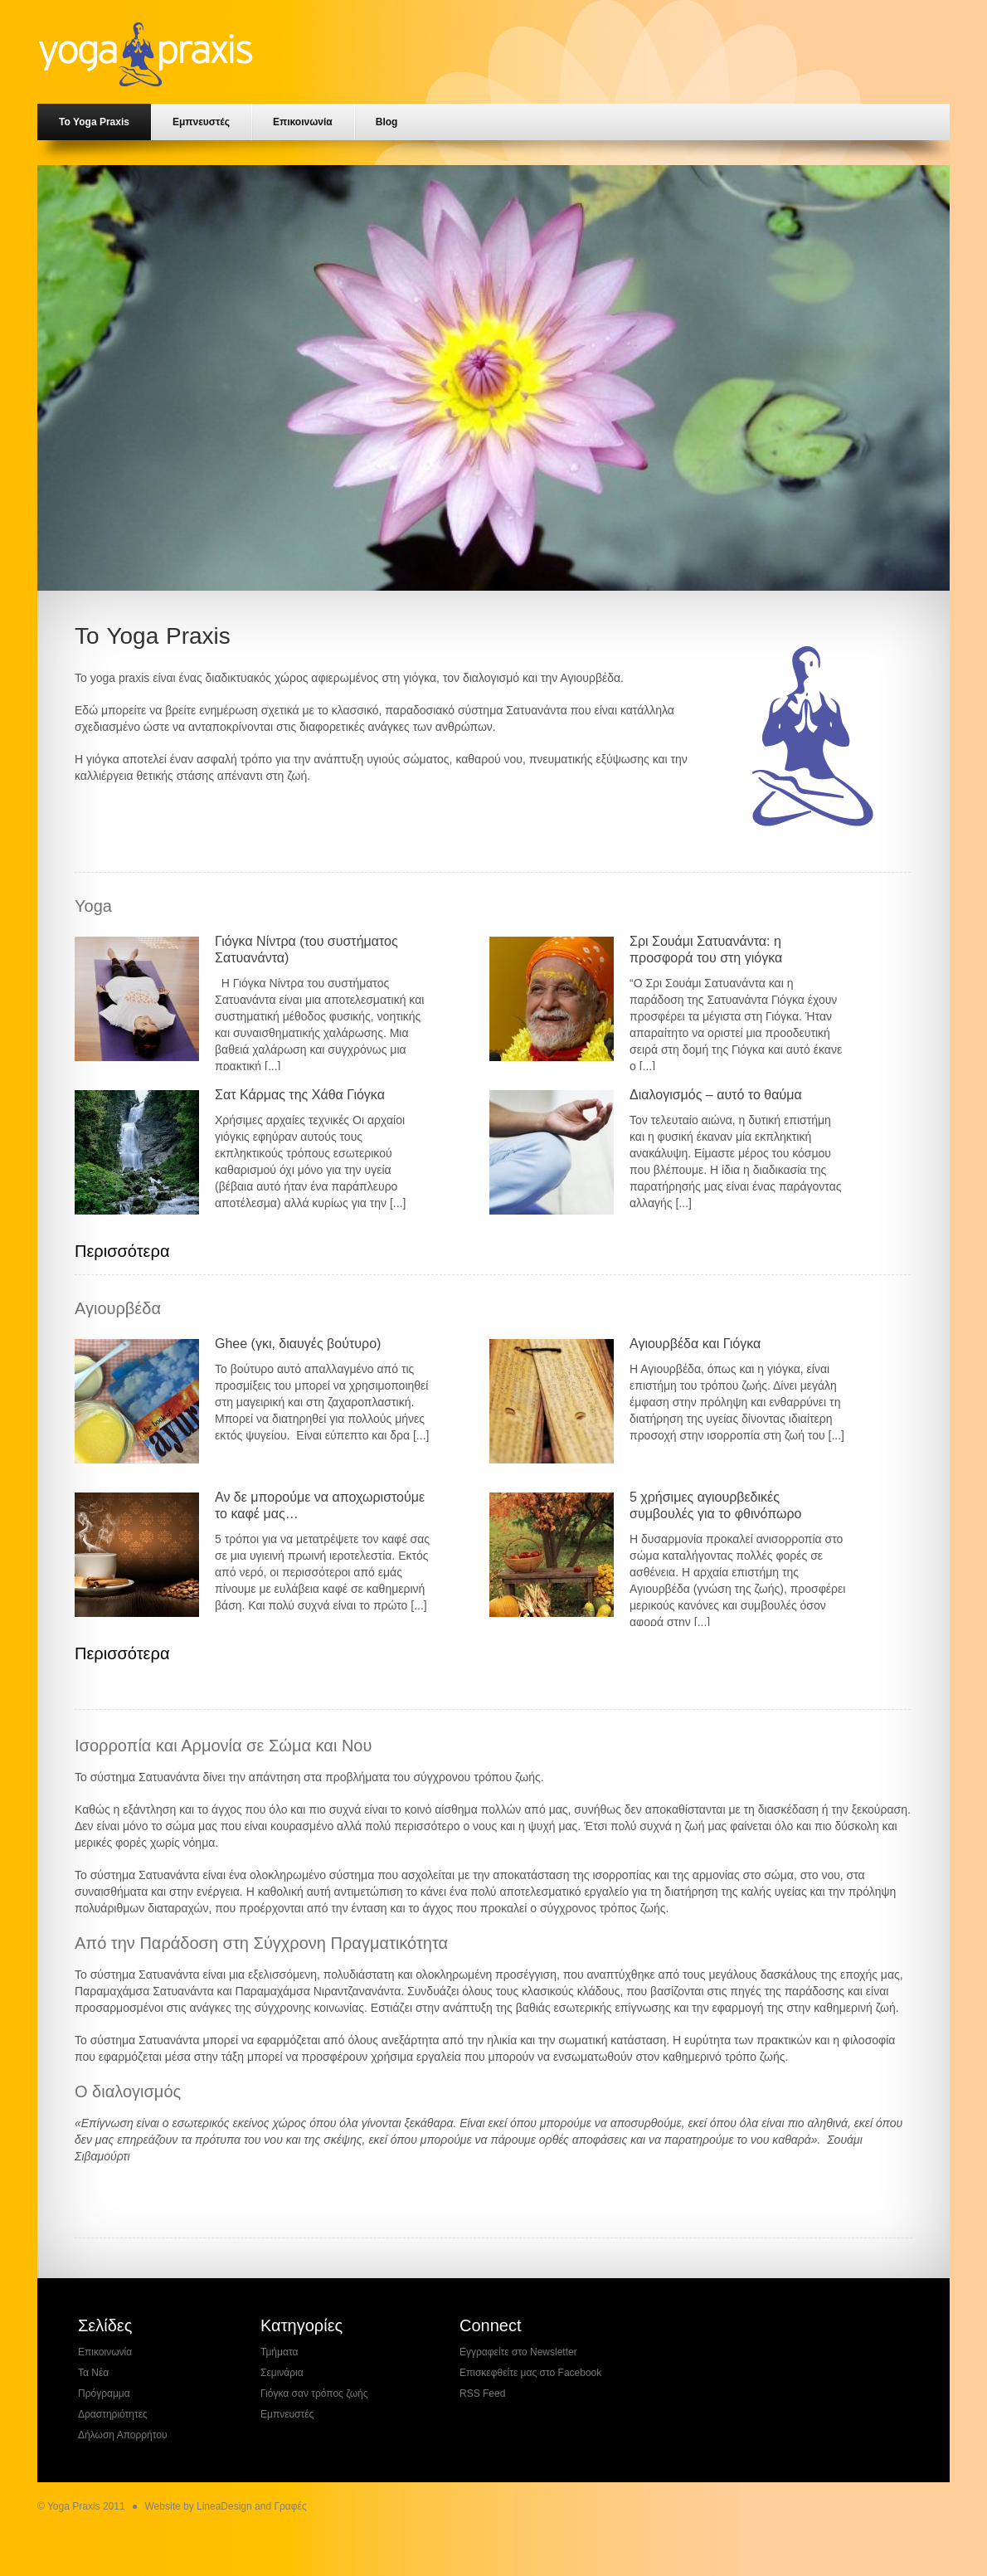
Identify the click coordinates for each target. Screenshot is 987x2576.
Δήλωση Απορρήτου (123, 2435)
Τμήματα (279, 2352)
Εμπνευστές (201, 122)
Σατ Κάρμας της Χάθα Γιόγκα (300, 1095)
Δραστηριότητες (113, 2414)
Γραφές (290, 2506)
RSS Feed (482, 2393)
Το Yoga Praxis (94, 122)
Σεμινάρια (282, 2373)
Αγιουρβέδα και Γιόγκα (695, 1344)
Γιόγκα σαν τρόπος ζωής (314, 2393)
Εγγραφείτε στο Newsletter (518, 2352)
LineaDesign (224, 2506)
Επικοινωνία (303, 122)
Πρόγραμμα (104, 2393)
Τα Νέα (93, 2373)
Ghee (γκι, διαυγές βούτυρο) (298, 1344)
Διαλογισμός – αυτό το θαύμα (716, 1095)
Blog (387, 122)
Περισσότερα (122, 1251)
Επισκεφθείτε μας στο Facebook (530, 2373)
